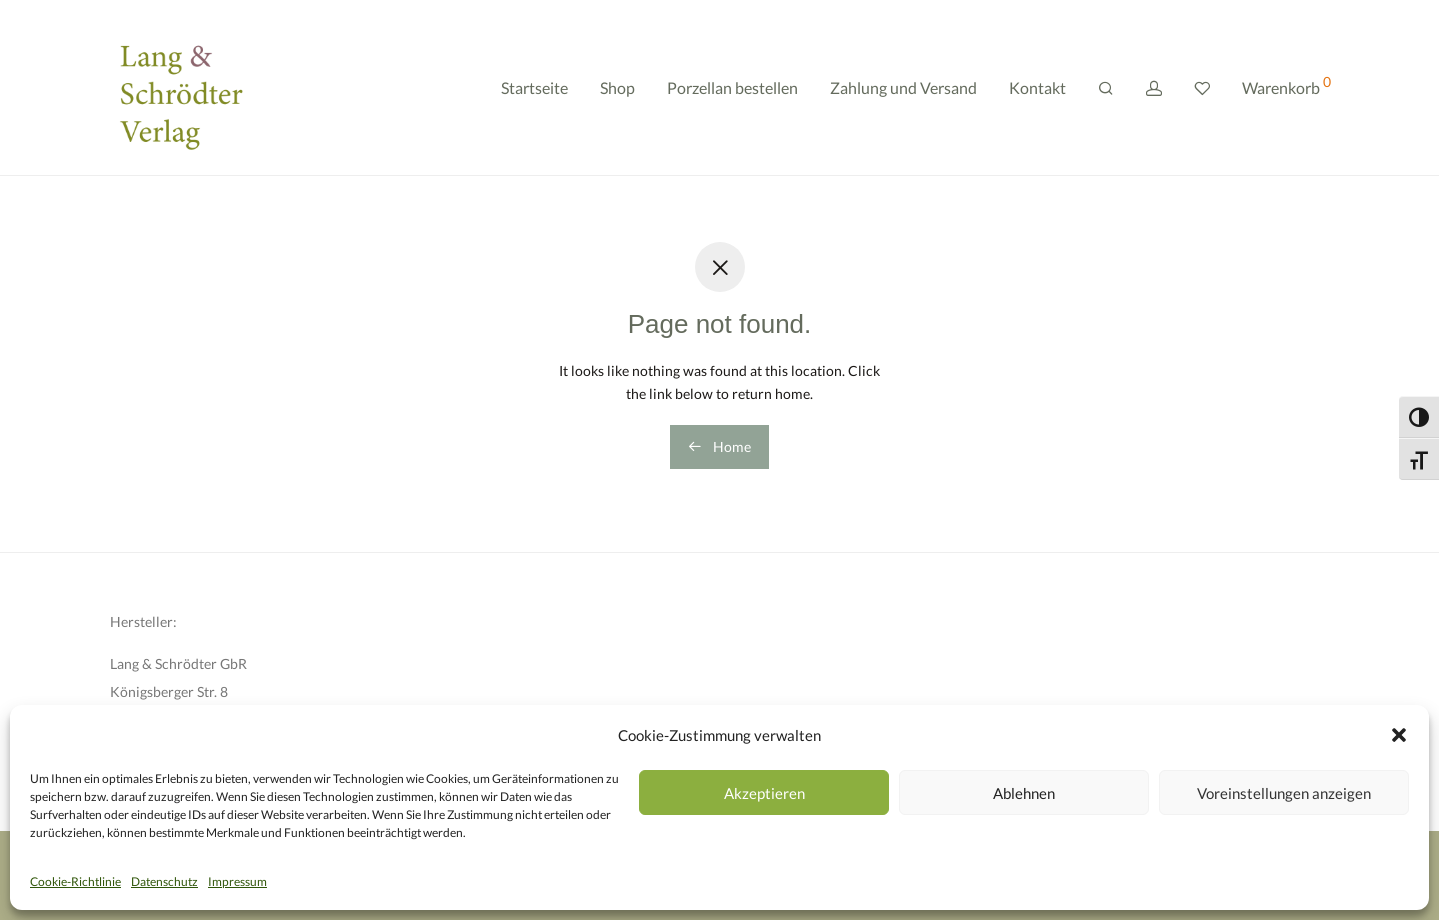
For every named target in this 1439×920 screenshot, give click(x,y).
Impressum (237, 881)
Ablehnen (1024, 793)
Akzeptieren (764, 793)
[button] (1399, 735)
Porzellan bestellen (732, 87)
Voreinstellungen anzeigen (1284, 793)
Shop (617, 87)
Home (719, 446)
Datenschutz (164, 881)
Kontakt (1037, 87)
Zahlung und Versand (903, 87)
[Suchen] (1106, 88)
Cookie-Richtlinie (75, 881)
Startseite (534, 87)
